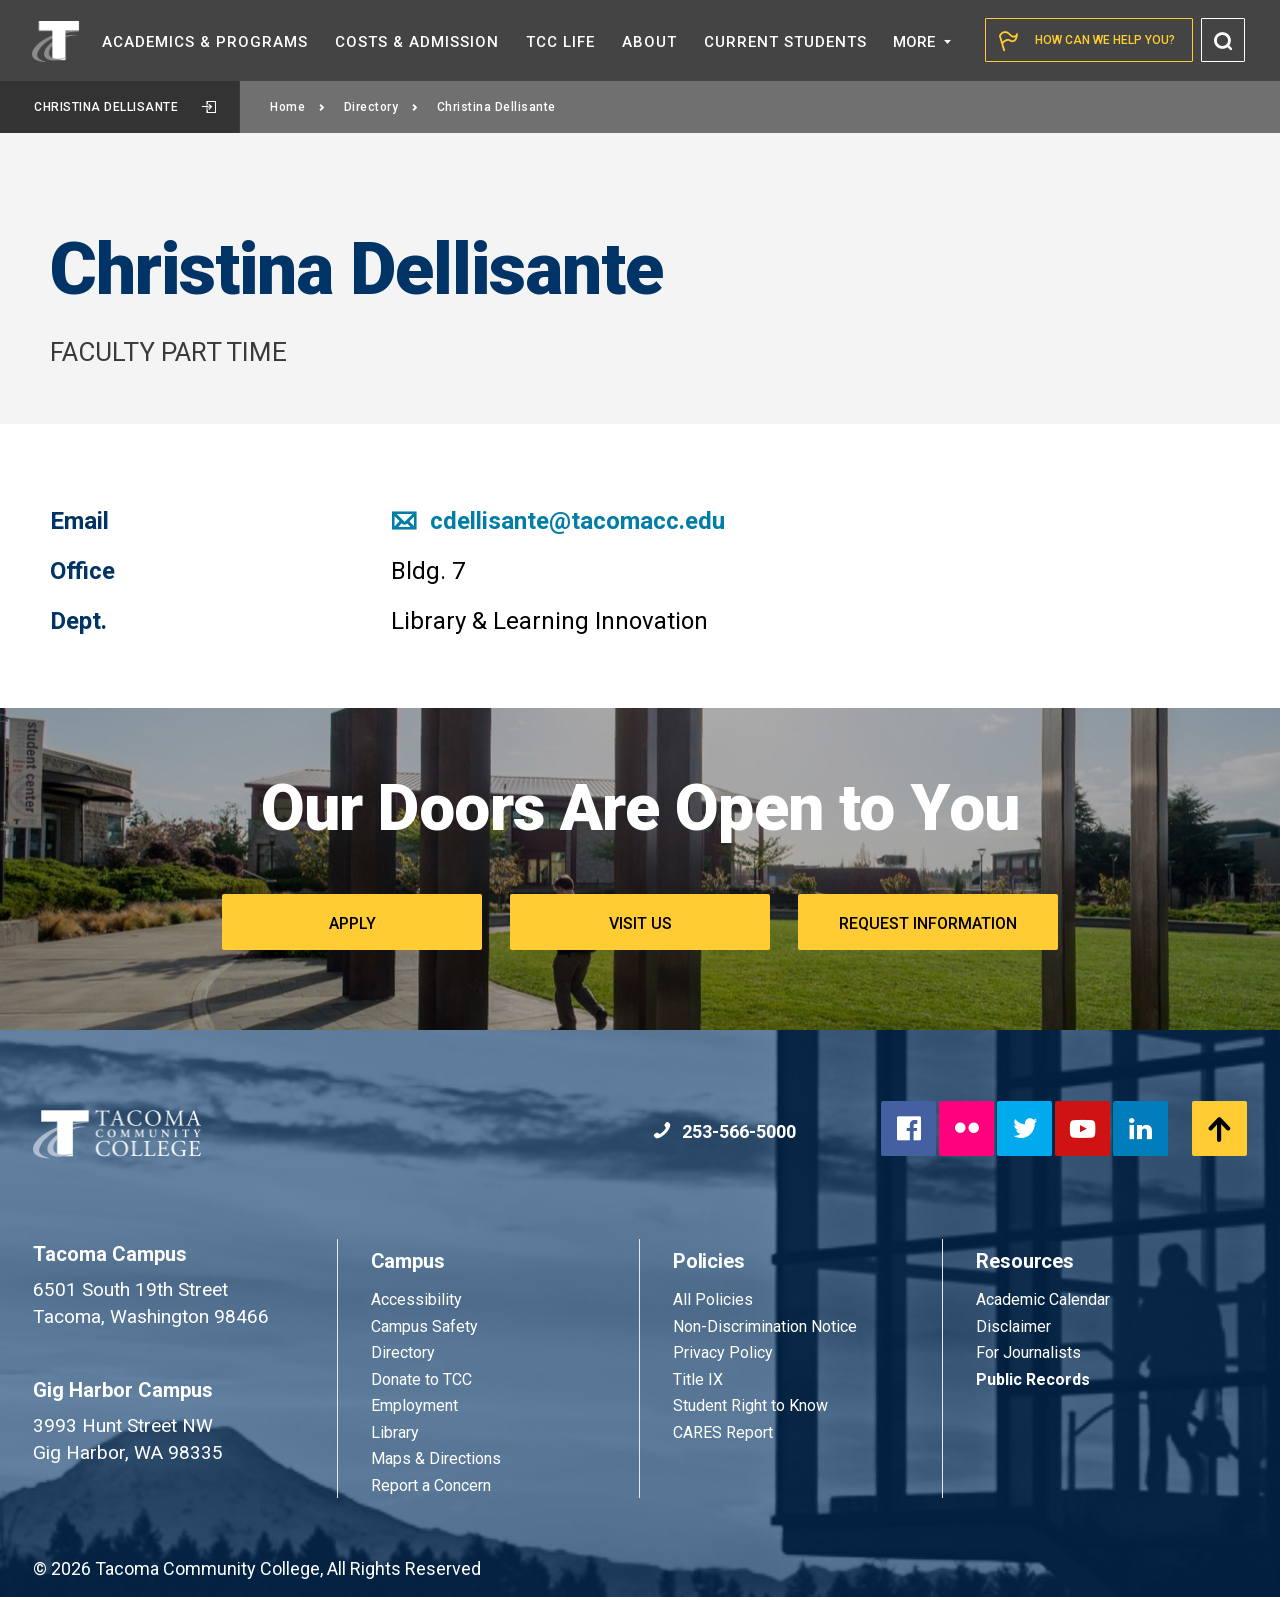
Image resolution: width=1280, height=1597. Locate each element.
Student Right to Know (750, 1405)
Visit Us (640, 923)
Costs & (417, 42)
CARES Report (723, 1432)
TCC (560, 42)
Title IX (698, 1379)
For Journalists (1028, 1352)
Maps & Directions (436, 1458)
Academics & (205, 42)
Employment (414, 1405)
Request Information (928, 923)
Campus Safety (424, 1326)
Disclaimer (1013, 1326)
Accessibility (416, 1299)
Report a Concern (431, 1485)
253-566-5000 (724, 1131)
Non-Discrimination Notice (765, 1326)
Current (785, 42)
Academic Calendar (1043, 1299)
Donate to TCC (421, 1379)
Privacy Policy (723, 1352)
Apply (352, 923)
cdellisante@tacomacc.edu (558, 521)
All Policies (715, 1299)
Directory (381, 107)
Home (298, 107)
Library (395, 1432)
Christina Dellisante (125, 107)
